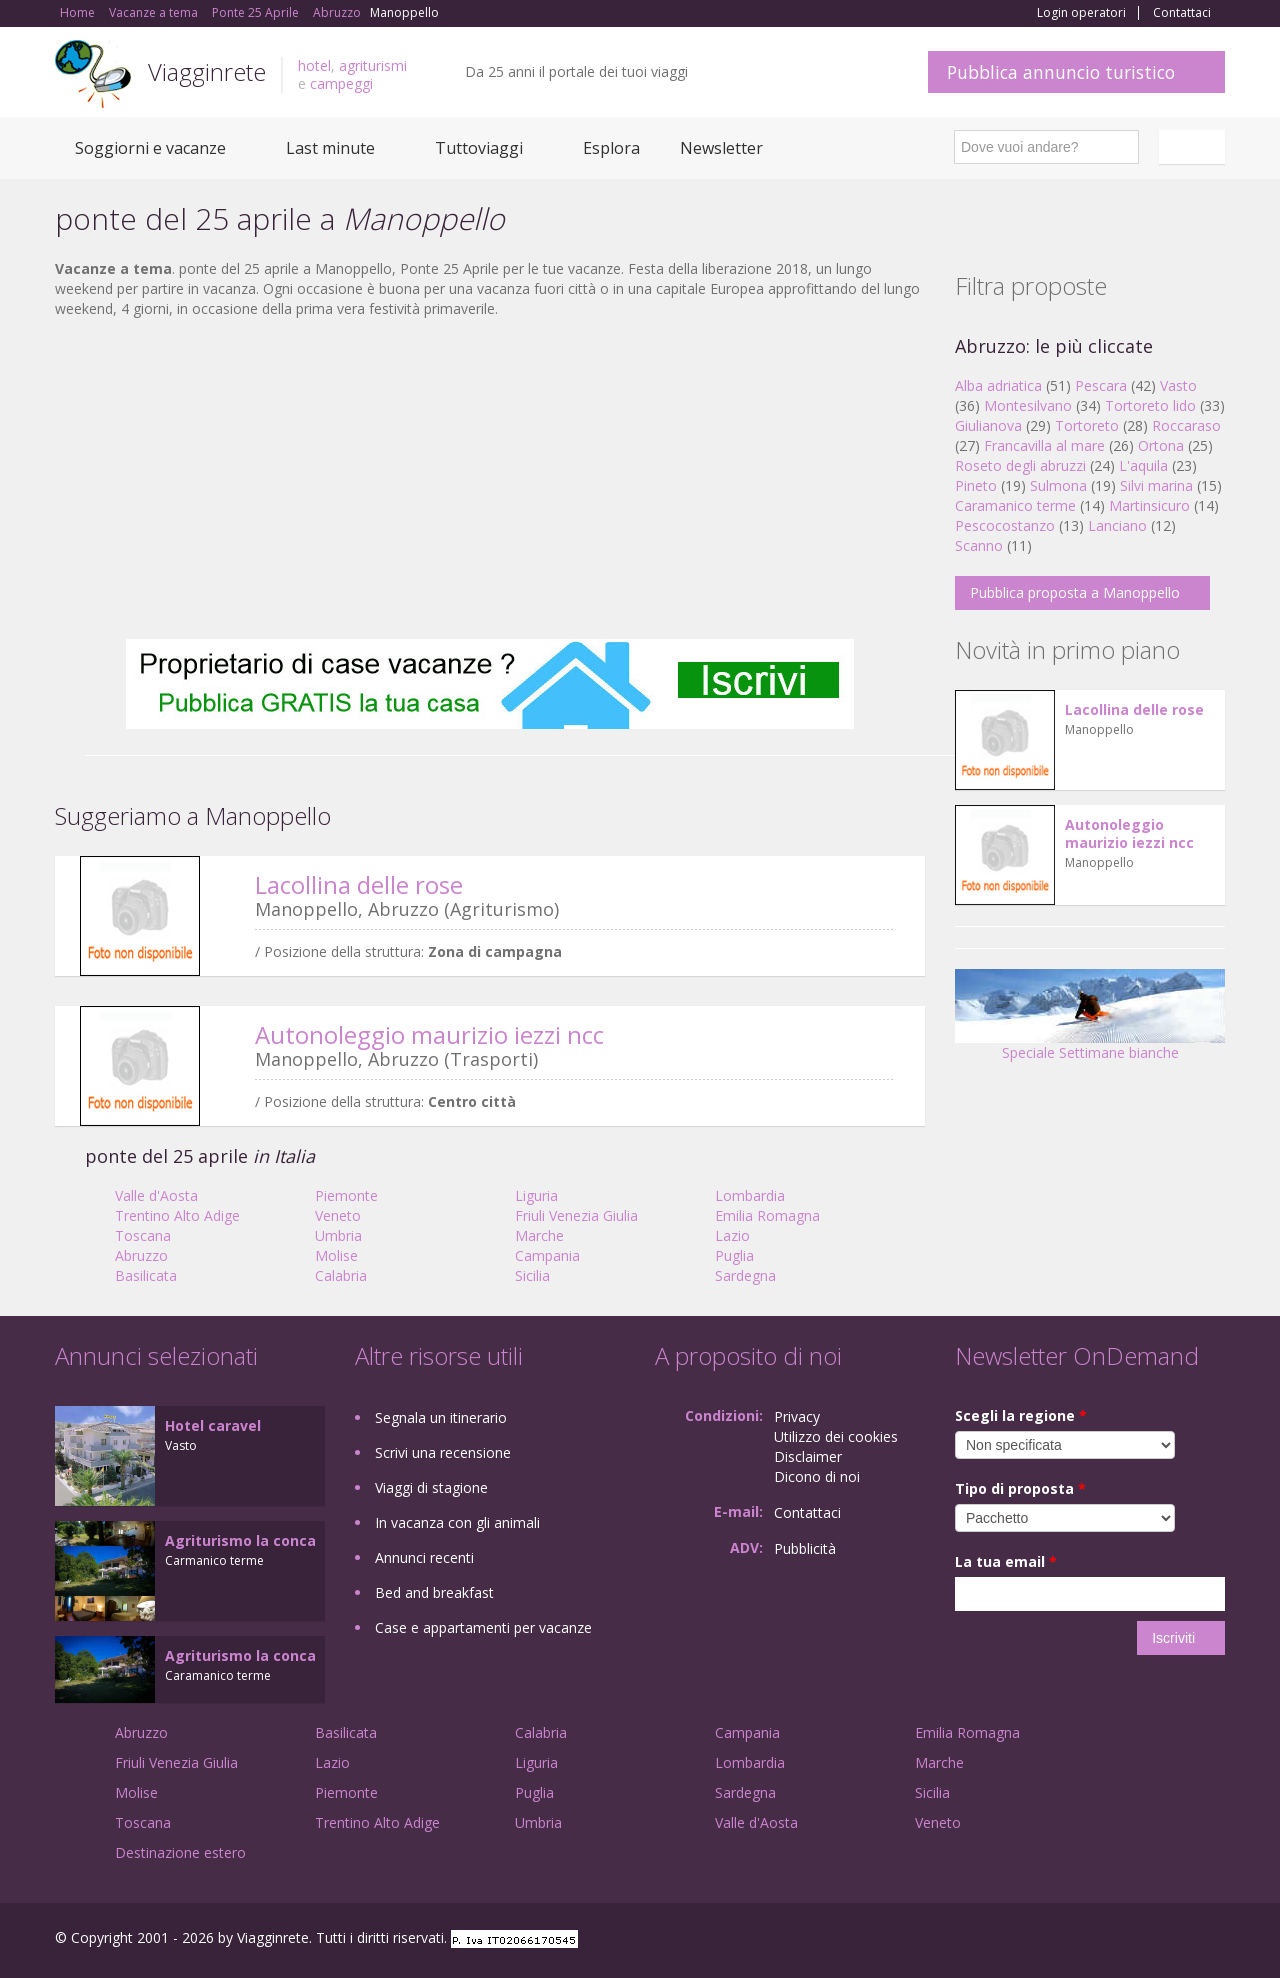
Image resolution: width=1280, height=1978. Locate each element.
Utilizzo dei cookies (836, 1436)
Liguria (536, 1195)
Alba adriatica (998, 385)
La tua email (1006, 1561)
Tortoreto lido (1150, 405)
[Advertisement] (490, 479)
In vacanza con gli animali (457, 1522)
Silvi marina (1156, 485)
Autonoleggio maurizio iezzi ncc (429, 1034)
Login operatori (1081, 13)
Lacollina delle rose (359, 884)
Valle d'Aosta (156, 1195)
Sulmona (1058, 485)
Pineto (976, 485)
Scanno (979, 545)
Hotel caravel (213, 1425)
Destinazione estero (180, 1852)
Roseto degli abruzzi (1020, 465)
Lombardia (750, 1195)
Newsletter (721, 148)
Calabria (341, 1275)
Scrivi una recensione (443, 1452)
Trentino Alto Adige (177, 1215)
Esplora (611, 148)
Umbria (338, 1235)
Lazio (732, 1235)
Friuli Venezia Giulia (576, 1215)
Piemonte (346, 1195)
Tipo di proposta (1020, 1488)
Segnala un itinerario (441, 1417)
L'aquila (1143, 465)
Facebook (1074, 1940)
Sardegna (745, 1275)
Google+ (1117, 1940)
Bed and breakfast (434, 1592)
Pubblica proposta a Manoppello (1075, 592)
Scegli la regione (1021, 1415)
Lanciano (1117, 525)
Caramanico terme (1015, 505)
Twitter (1167, 1940)
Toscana (143, 1235)
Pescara (1101, 385)
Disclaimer (808, 1456)
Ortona (1161, 445)
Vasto (1178, 385)
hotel (314, 65)
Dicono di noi (817, 1476)
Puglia (734, 1255)
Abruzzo (141, 1255)
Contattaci (1182, 13)
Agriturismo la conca (240, 1540)
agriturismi (373, 65)
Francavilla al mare (1044, 445)
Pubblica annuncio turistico (1061, 72)
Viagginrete (207, 71)
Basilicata (146, 1275)
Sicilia (532, 1275)
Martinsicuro (1149, 505)
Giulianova (988, 425)
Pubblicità (805, 1548)
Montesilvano (1028, 405)
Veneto (338, 1215)
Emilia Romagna (767, 1215)
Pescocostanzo (1005, 525)
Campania (547, 1255)
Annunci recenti (424, 1557)
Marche (539, 1235)
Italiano (1195, 147)
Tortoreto (1087, 425)
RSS (1214, 1940)
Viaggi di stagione (431, 1487)
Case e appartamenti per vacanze (483, 1627)
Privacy (797, 1416)
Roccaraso (1186, 425)
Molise (336, 1255)
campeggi (341, 83)
